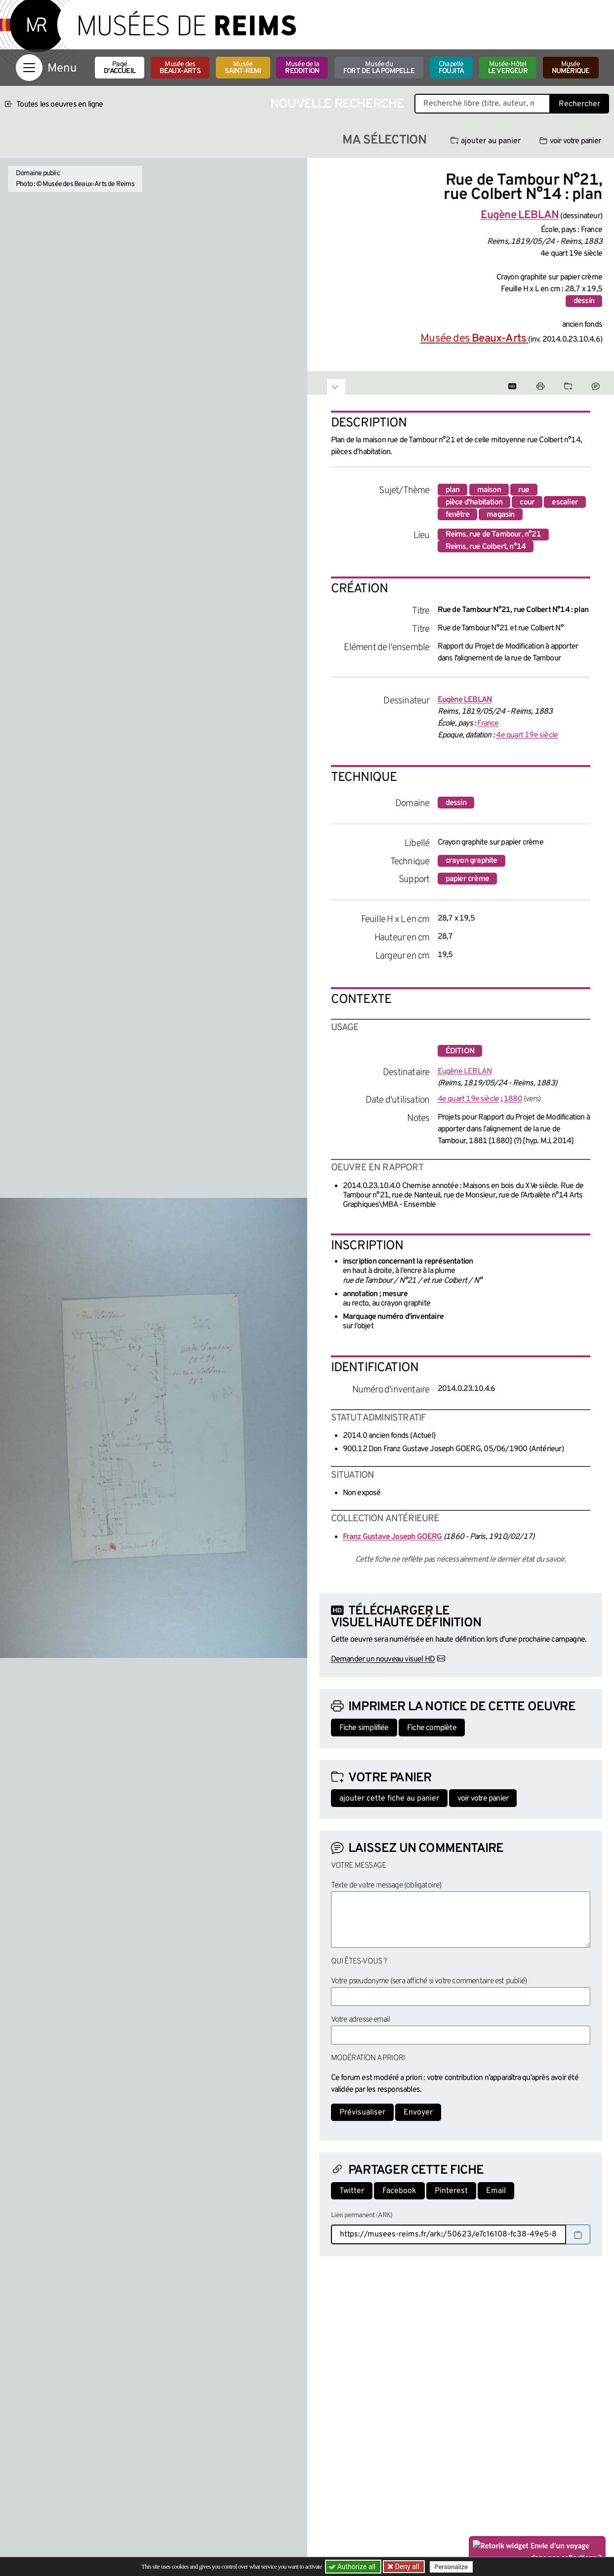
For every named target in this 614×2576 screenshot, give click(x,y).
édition (460, 1051)
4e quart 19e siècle (527, 735)
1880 (513, 1099)
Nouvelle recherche (337, 104)
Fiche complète (431, 1728)
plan (453, 490)
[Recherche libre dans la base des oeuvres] (482, 104)
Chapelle (451, 68)
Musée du (378, 68)
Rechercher (579, 104)
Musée (243, 68)
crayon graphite (471, 861)
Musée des (180, 68)
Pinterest (451, 2191)
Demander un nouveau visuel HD (383, 1659)
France (487, 724)
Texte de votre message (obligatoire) (386, 1885)
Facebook (399, 2191)
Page (119, 68)
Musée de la (302, 68)
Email (496, 2191)
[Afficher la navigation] (29, 67)
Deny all (406, 2567)
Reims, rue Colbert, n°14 (486, 547)
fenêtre (457, 515)
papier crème (467, 879)
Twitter (351, 2191)
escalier (565, 502)
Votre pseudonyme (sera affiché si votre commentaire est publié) (429, 1981)
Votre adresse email (360, 2020)
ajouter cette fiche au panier (389, 1799)
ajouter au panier (485, 141)
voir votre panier (570, 141)
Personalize (451, 2567)
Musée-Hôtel (508, 68)
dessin (583, 301)
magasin (500, 515)
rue (524, 490)
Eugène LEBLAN (465, 1072)
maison (489, 490)
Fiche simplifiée (364, 1728)
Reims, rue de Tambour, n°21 (493, 534)
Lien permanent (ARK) (362, 2215)
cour (527, 502)
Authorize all (352, 2567)
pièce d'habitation (474, 502)
